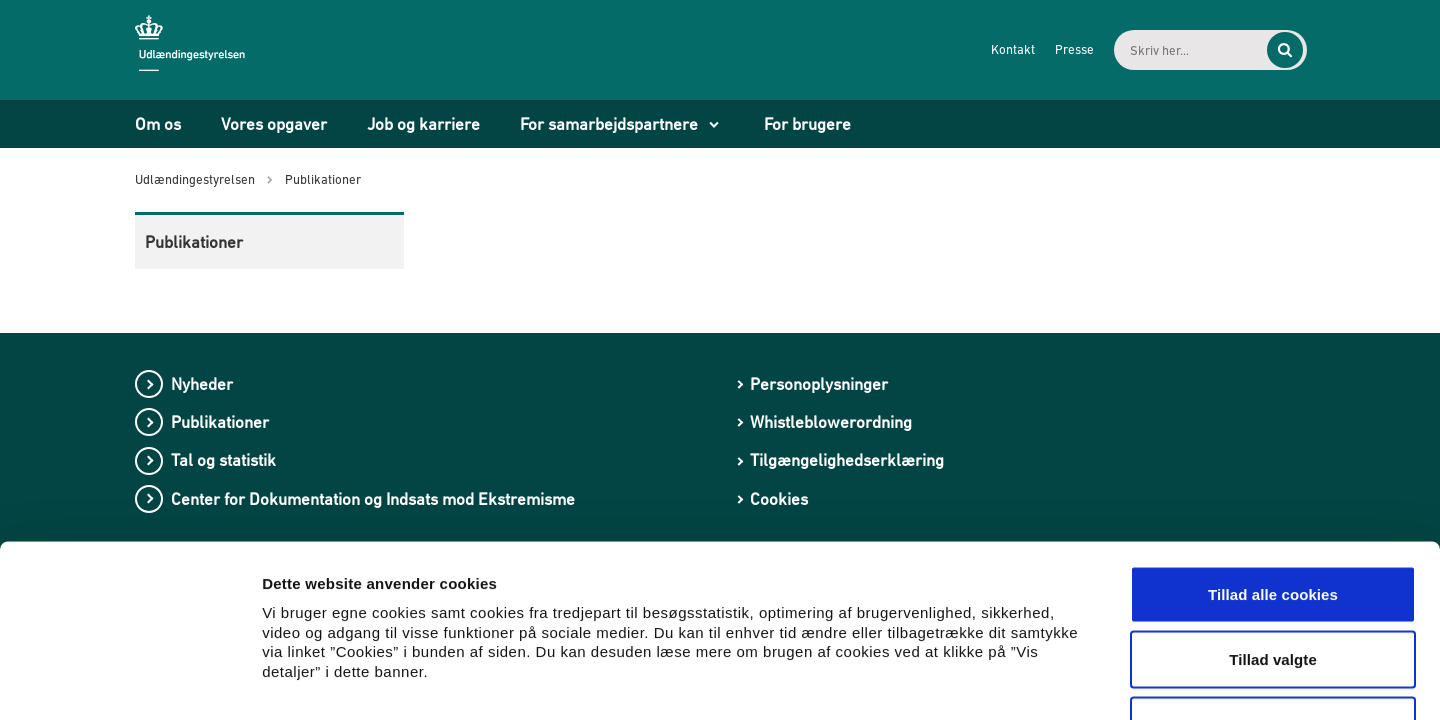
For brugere (807, 124)
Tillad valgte (1273, 523)
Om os (158, 124)
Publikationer (194, 242)
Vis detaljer (1039, 680)
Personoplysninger (819, 384)
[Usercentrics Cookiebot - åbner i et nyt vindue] (129, 681)
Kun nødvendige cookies (1273, 588)
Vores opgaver (274, 124)
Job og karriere (423, 124)
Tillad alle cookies (1273, 457)
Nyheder (202, 384)
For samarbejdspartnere (609, 124)
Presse (1057, 49)
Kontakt (996, 49)
